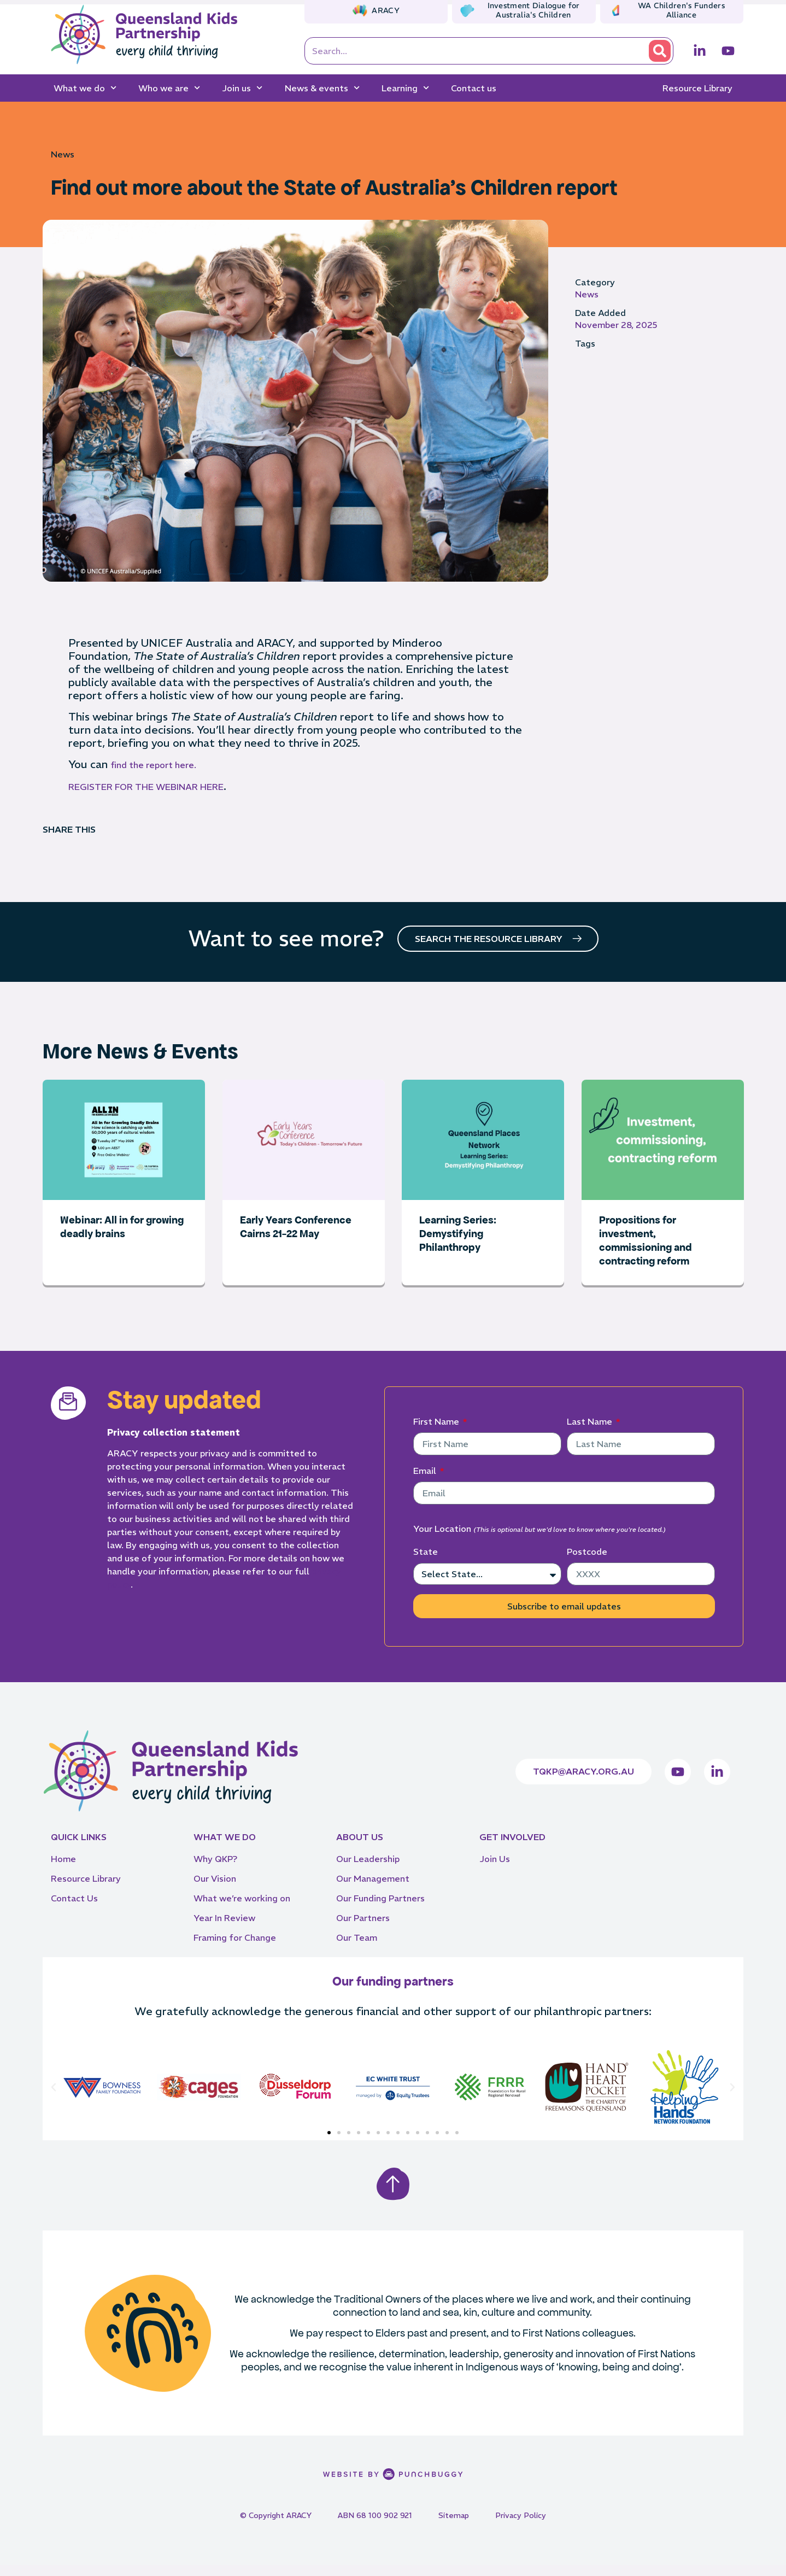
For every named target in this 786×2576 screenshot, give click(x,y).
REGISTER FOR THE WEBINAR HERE (146, 786)
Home (63, 1869)
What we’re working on (241, 1909)
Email (425, 1481)
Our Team (356, 1948)
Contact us (473, 88)
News (62, 154)
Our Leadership (368, 1869)
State (425, 1562)
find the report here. (153, 764)
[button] (53, 2098)
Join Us (494, 1869)
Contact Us (74, 1909)
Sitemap (453, 2526)
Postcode (587, 1562)
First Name (437, 1432)
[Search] (660, 51)
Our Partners (363, 1928)
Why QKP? (215, 1869)
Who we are (169, 87)
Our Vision (214, 1889)
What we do (85, 87)
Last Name (590, 1432)
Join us (242, 87)
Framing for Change (234, 1948)
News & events (322, 87)
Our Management (372, 1889)
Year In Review (224, 1928)
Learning (405, 87)
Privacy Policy (520, 2526)
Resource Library (697, 88)
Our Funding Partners (380, 1909)
